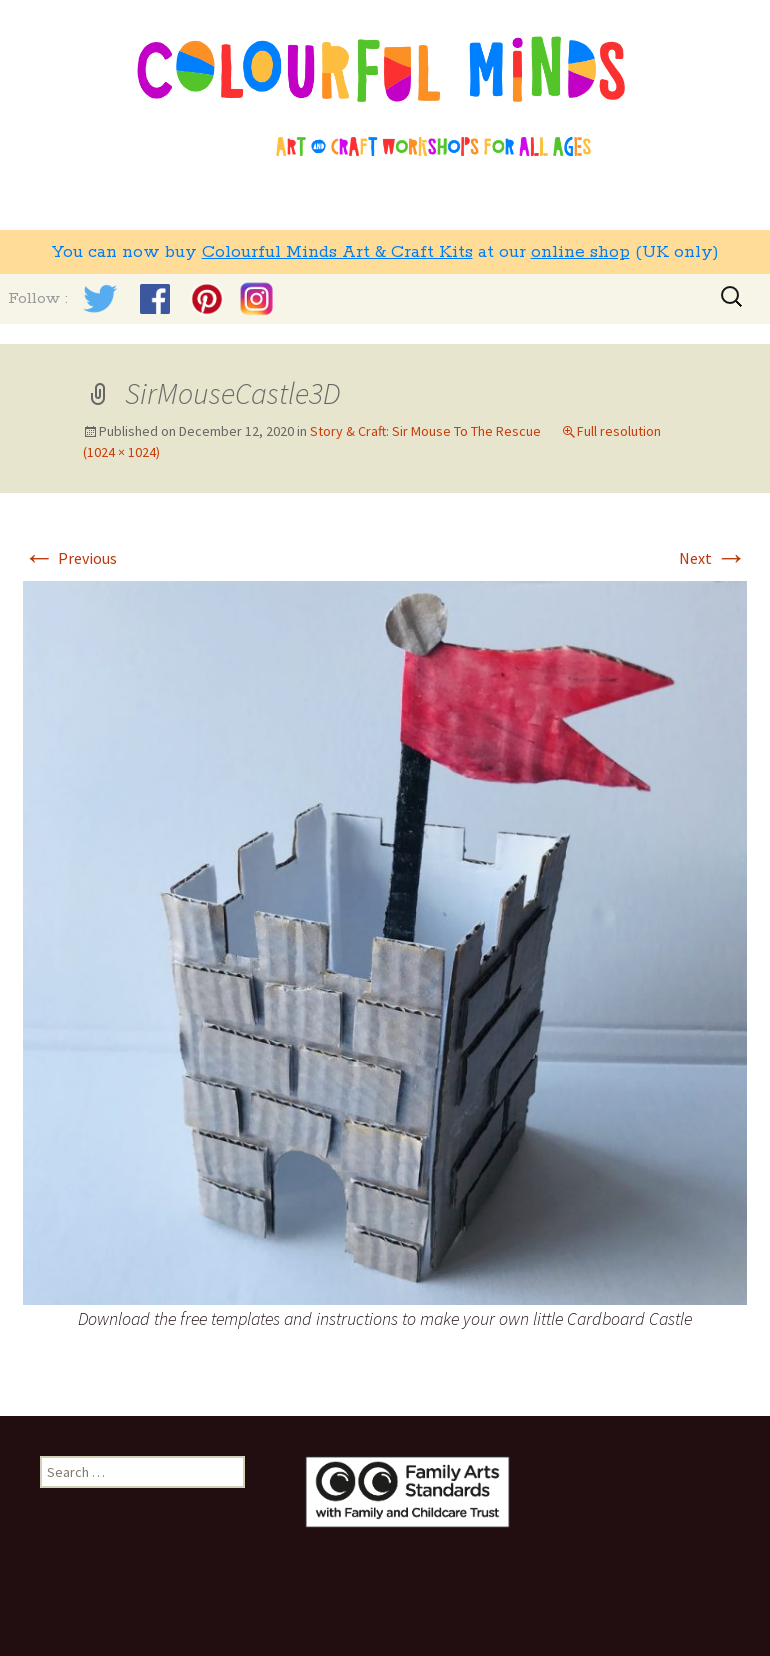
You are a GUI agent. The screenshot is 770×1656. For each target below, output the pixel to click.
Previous (70, 558)
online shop (580, 252)
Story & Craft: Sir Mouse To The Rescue (425, 431)
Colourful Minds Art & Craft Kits (337, 252)
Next (713, 558)
